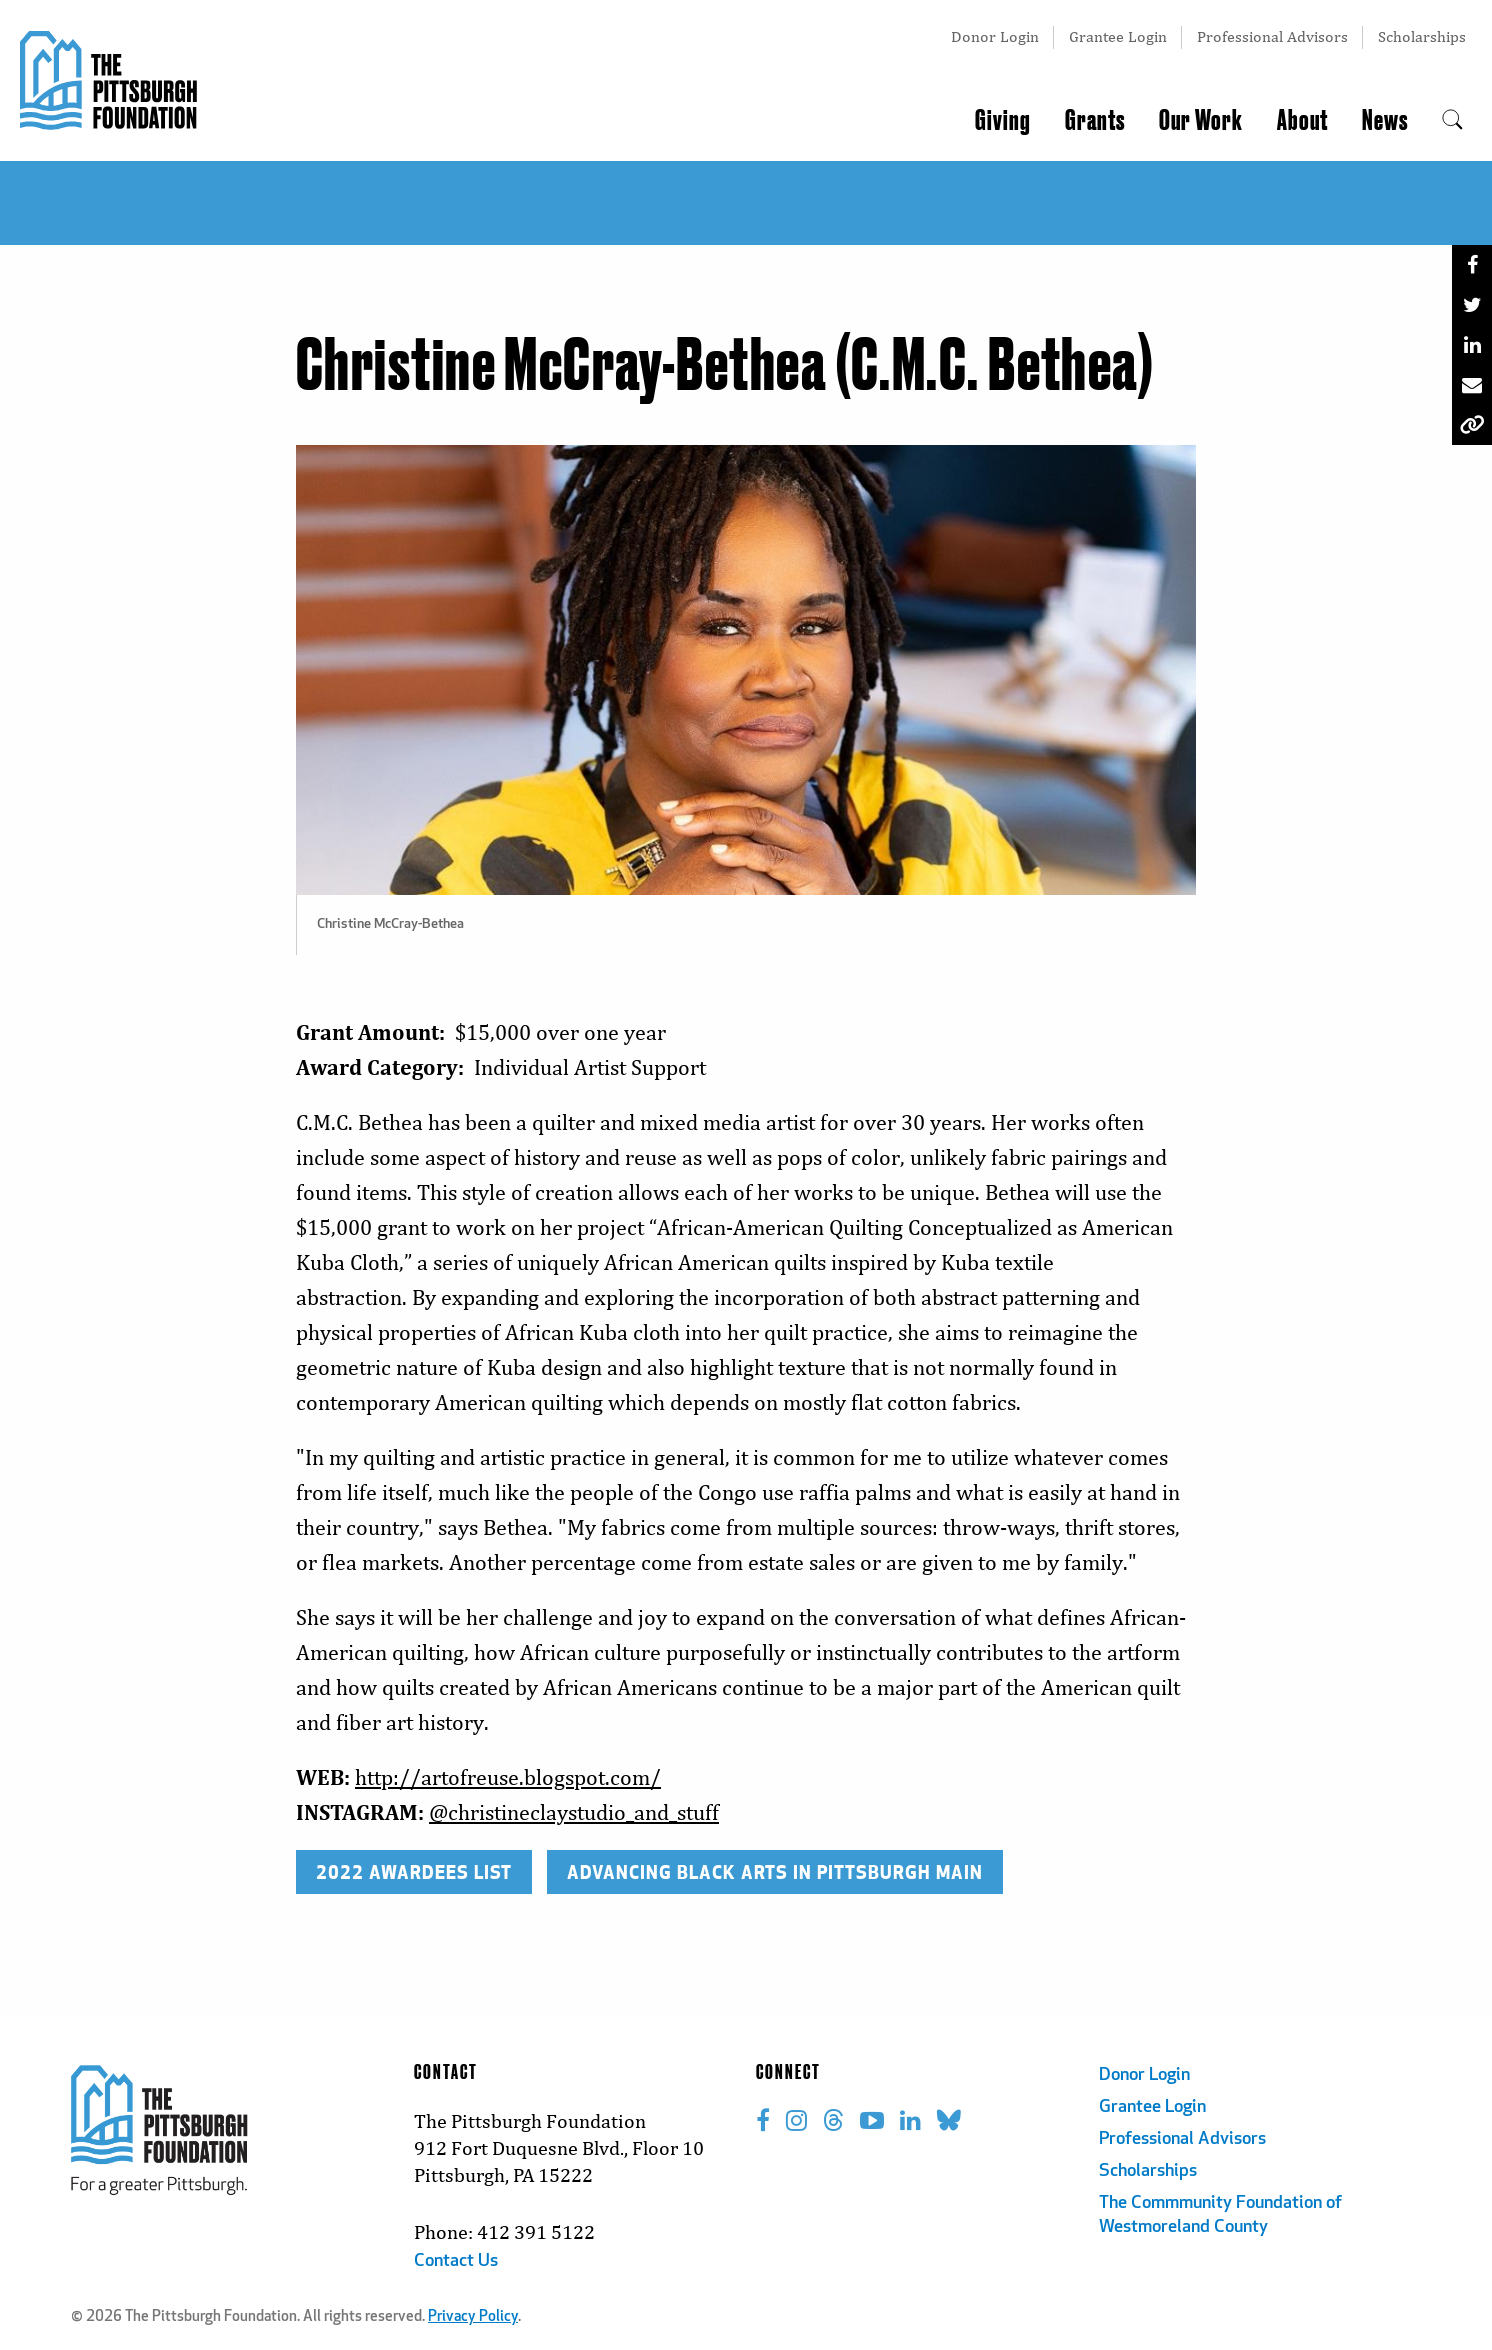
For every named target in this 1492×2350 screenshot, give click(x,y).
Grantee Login (1118, 36)
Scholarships (1422, 36)
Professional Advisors (1272, 36)
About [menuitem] (1302, 121)
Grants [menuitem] (1095, 121)
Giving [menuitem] (1003, 121)
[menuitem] (1452, 121)
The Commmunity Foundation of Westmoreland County (1220, 2215)
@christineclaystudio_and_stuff (574, 1812)
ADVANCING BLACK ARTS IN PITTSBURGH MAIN (775, 1871)
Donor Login (995, 36)
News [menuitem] (1385, 121)
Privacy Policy (473, 2317)
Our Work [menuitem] (1201, 121)
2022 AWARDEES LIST (414, 1871)
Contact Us (456, 2261)
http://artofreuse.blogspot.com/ (508, 1777)
